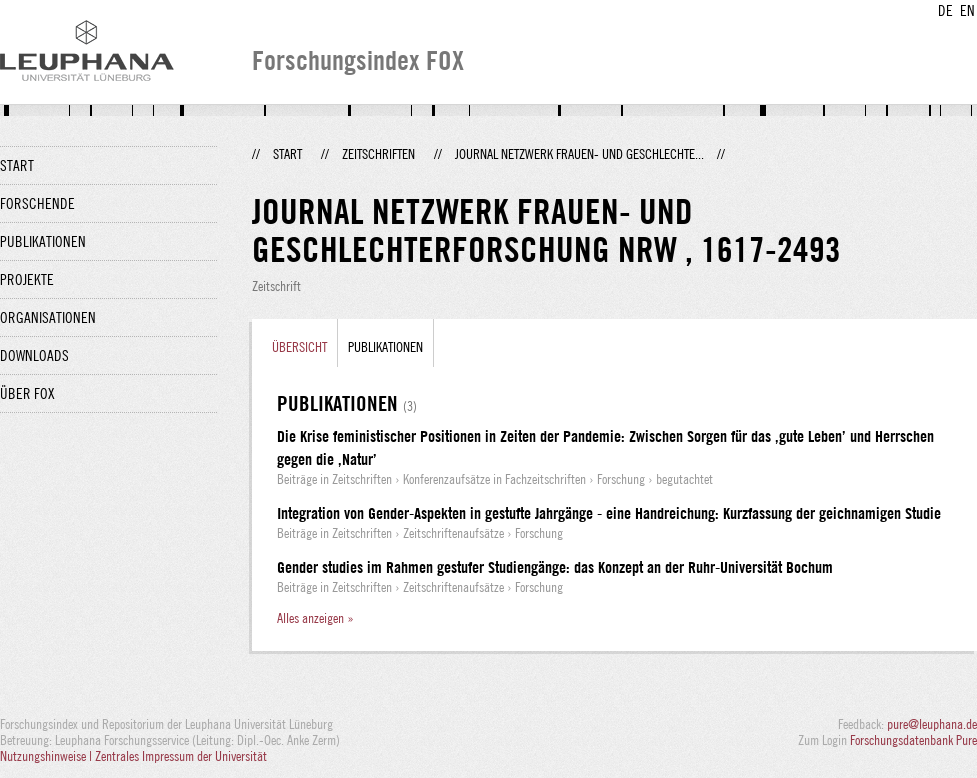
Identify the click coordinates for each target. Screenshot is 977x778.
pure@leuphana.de (932, 724)
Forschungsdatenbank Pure (913, 740)
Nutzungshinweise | (47, 756)
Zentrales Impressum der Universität (181, 756)
